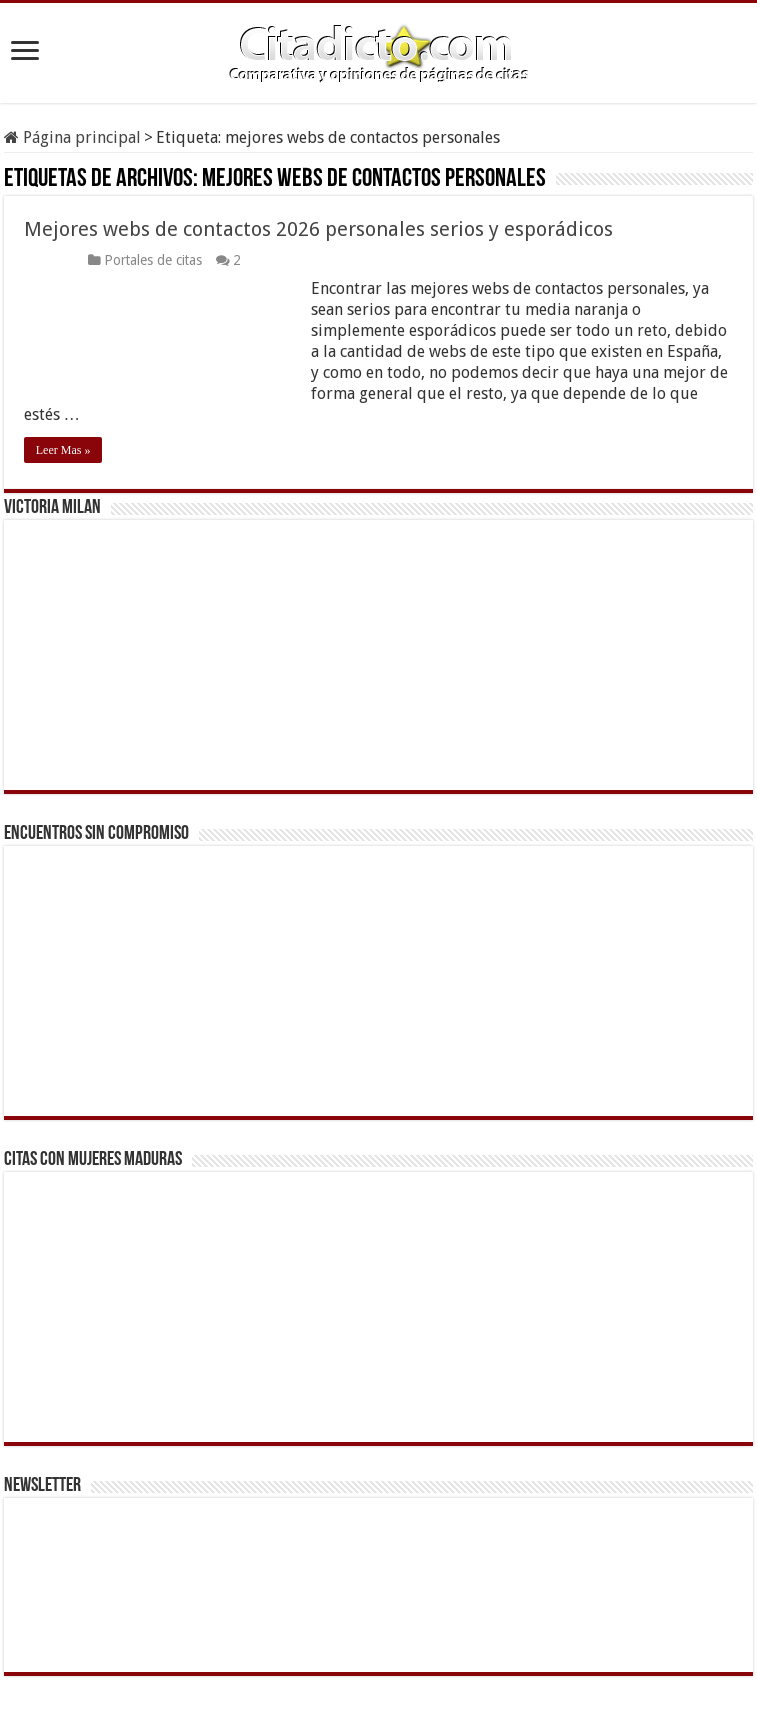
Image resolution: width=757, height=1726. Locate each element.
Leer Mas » (63, 450)
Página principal (72, 137)
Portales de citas (153, 260)
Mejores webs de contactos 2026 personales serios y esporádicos (318, 229)
